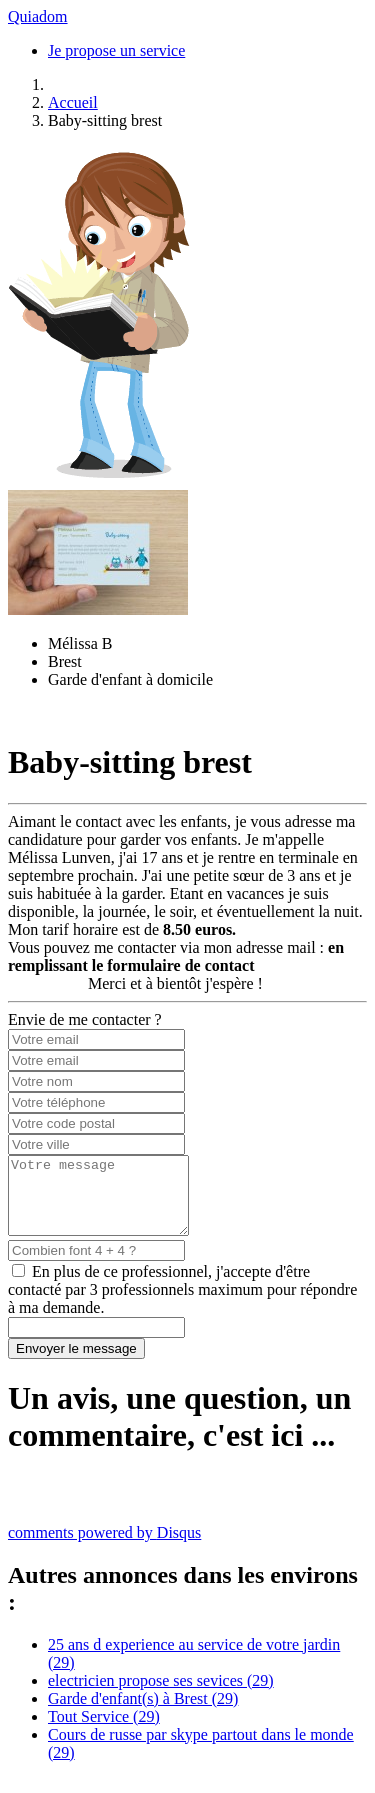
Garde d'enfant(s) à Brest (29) (143, 1713)
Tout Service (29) (104, 1731)
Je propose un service (116, 50)
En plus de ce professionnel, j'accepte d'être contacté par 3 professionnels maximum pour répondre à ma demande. (182, 1304)
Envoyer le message (76, 1363)
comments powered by (104, 1547)
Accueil (73, 102)
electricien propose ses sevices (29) (161, 1695)
